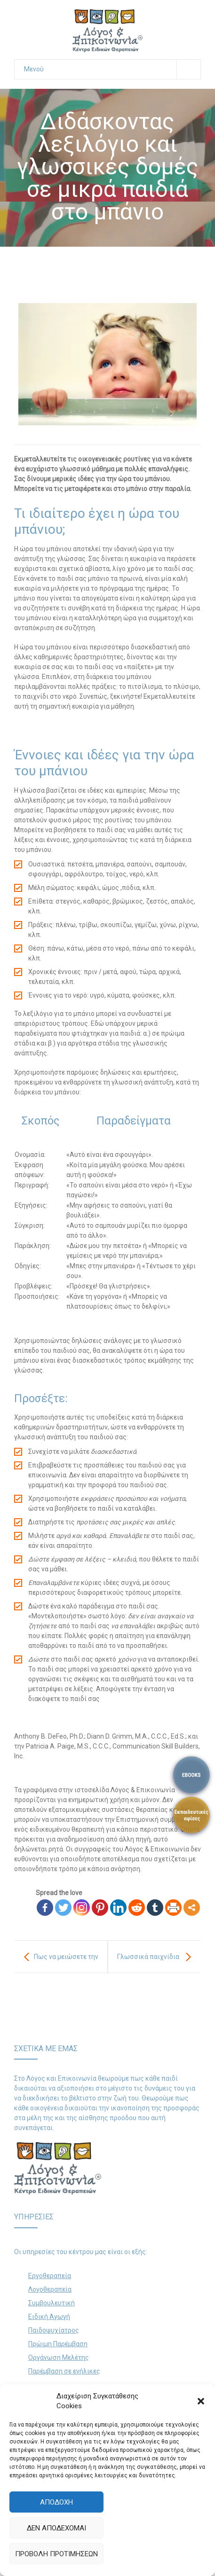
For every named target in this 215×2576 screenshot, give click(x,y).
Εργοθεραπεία (49, 2275)
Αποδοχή (56, 2502)
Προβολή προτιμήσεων (56, 2554)
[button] (201, 2401)
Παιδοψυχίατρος (53, 2330)
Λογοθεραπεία (50, 2289)
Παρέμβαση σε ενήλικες (64, 2371)
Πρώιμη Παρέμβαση (58, 2344)
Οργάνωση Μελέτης (58, 2357)
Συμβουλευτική (51, 2303)
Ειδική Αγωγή (49, 2316)
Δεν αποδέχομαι (56, 2528)
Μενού (112, 69)
